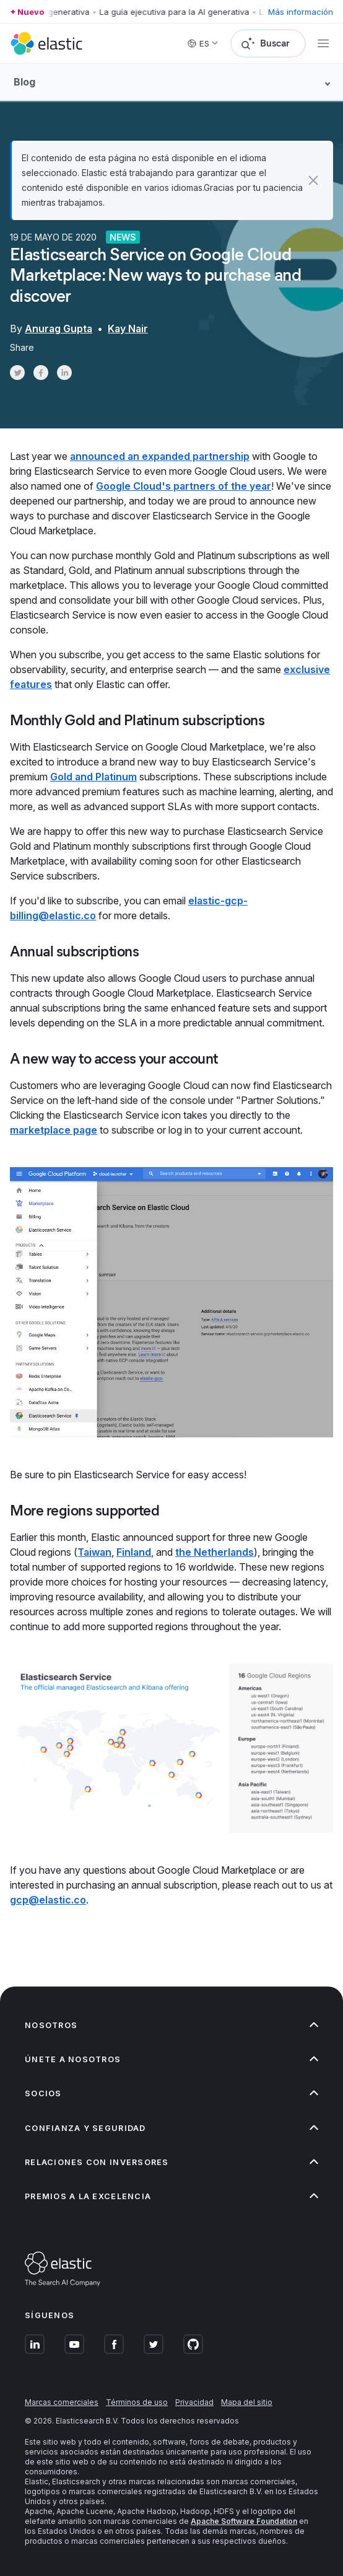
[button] (314, 180)
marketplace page (53, 1130)
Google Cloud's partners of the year (183, 486)
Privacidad (194, 2402)
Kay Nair (128, 328)
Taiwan (94, 1552)
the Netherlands (214, 1552)
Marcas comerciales (61, 2402)
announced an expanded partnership (160, 456)
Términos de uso (137, 2402)
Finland (133, 1552)
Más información (300, 12)
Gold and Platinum (93, 776)
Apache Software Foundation (244, 2521)
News (123, 237)
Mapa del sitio (246, 2402)
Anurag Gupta (58, 328)
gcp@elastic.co (48, 1900)
